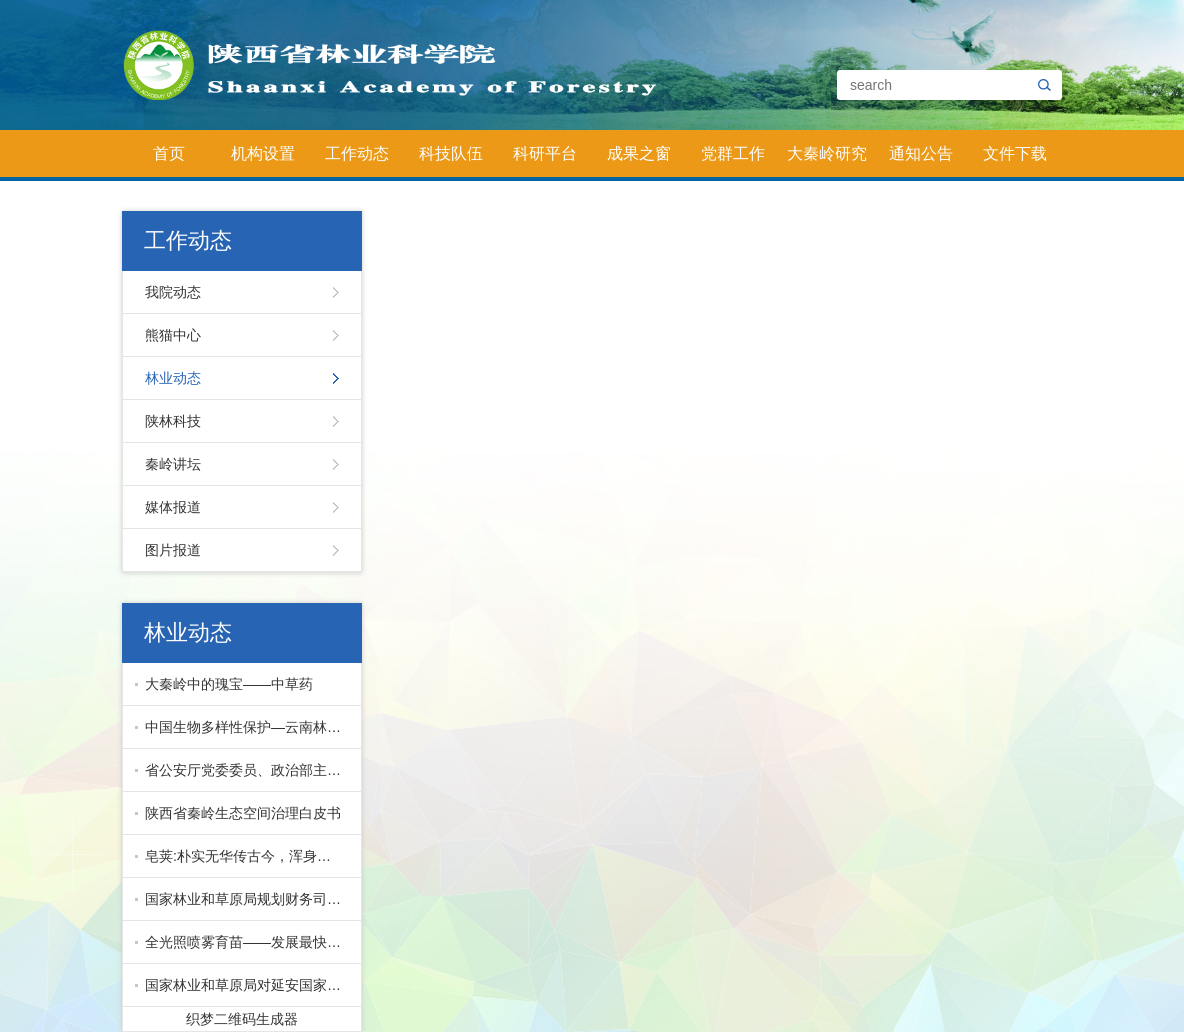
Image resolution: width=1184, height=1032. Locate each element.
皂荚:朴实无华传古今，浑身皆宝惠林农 (248, 856)
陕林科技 (173, 421)
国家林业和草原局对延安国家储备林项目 (248, 985)
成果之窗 (639, 153)
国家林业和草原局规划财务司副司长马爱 (248, 899)
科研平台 (545, 153)
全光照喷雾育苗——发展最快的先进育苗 (248, 942)
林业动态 (173, 378)
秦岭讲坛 (173, 464)
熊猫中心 (173, 335)
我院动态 (173, 292)
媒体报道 (173, 507)
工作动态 (357, 153)
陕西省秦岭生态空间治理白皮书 (243, 813)
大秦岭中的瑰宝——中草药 (229, 684)
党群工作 (733, 153)
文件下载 (1015, 153)
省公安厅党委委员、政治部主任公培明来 (248, 770)
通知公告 (921, 153)
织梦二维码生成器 (242, 1019)
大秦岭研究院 (827, 161)
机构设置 (263, 153)
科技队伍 (451, 153)
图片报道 (173, 550)
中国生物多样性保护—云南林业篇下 (248, 727)
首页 (169, 153)
